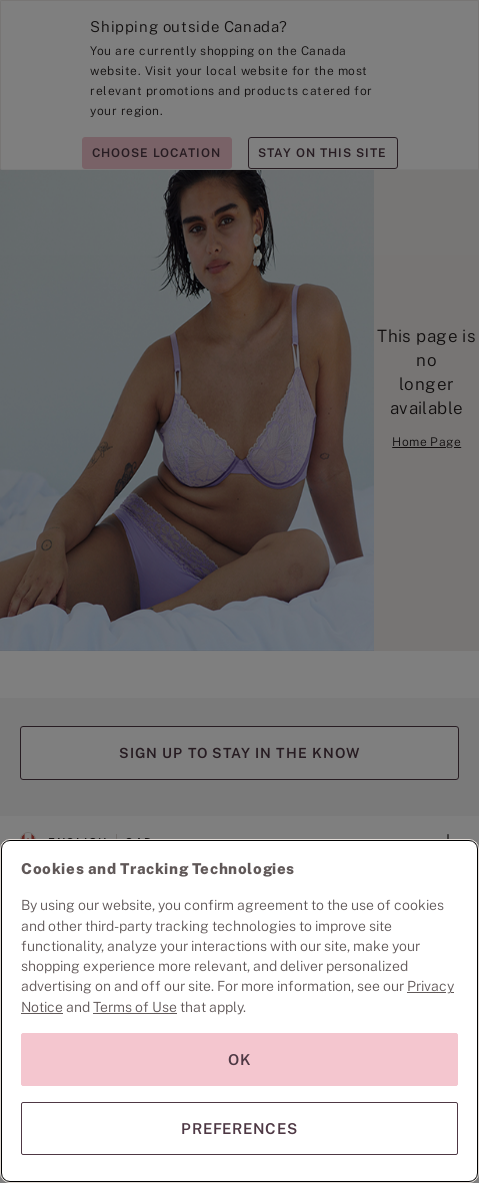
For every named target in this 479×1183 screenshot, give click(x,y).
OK (240, 1059)
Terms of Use (135, 1007)
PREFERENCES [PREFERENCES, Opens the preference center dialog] (239, 1128)
